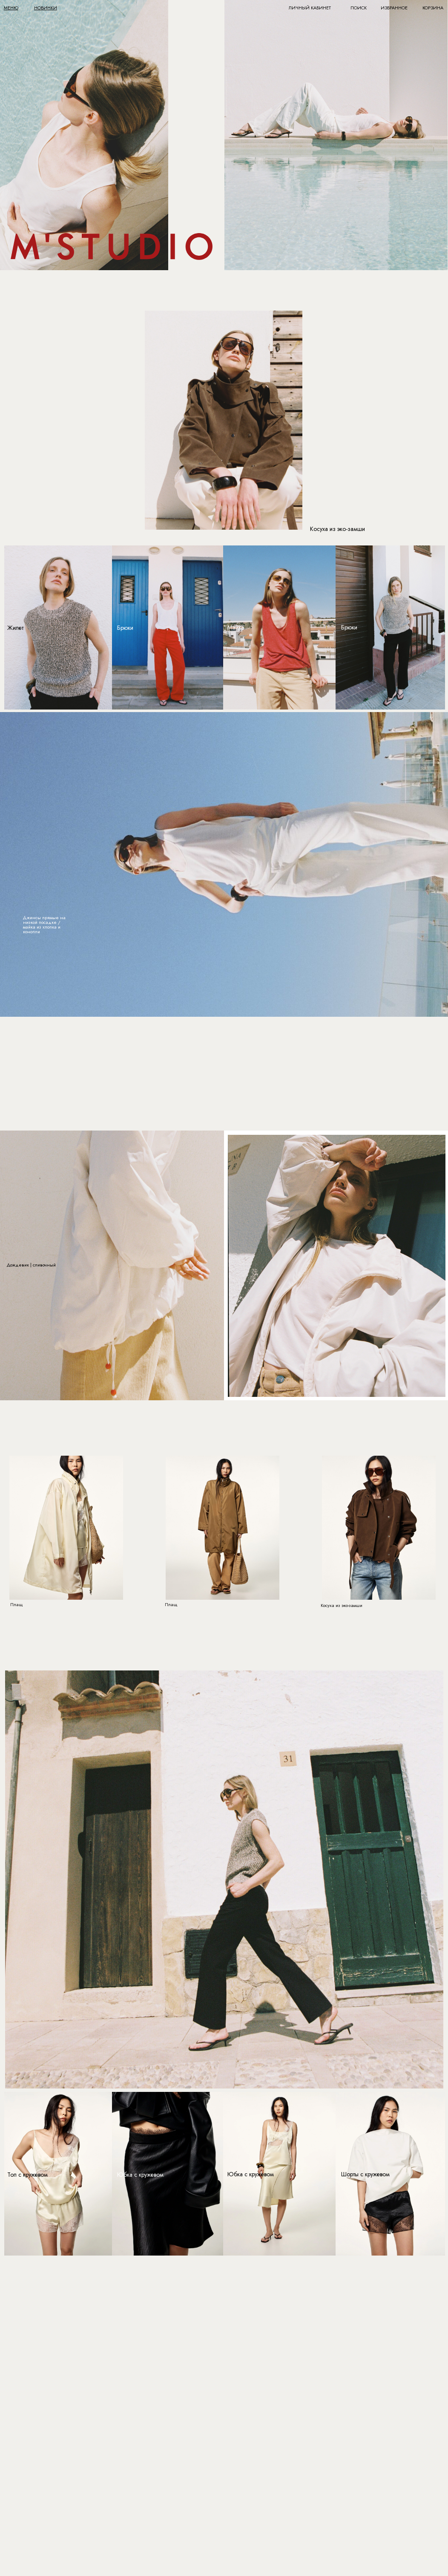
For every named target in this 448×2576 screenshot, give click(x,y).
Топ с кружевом (27, 2174)
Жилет (15, 627)
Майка (235, 627)
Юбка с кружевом (140, 2174)
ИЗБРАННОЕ (394, 7)
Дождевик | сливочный (31, 1264)
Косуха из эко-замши (337, 529)
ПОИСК (358, 7)
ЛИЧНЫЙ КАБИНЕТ (310, 7)
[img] (336, 135)
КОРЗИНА (432, 7)
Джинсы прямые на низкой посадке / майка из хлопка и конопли (44, 924)
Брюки (349, 627)
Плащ (16, 1604)
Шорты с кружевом (365, 2174)
